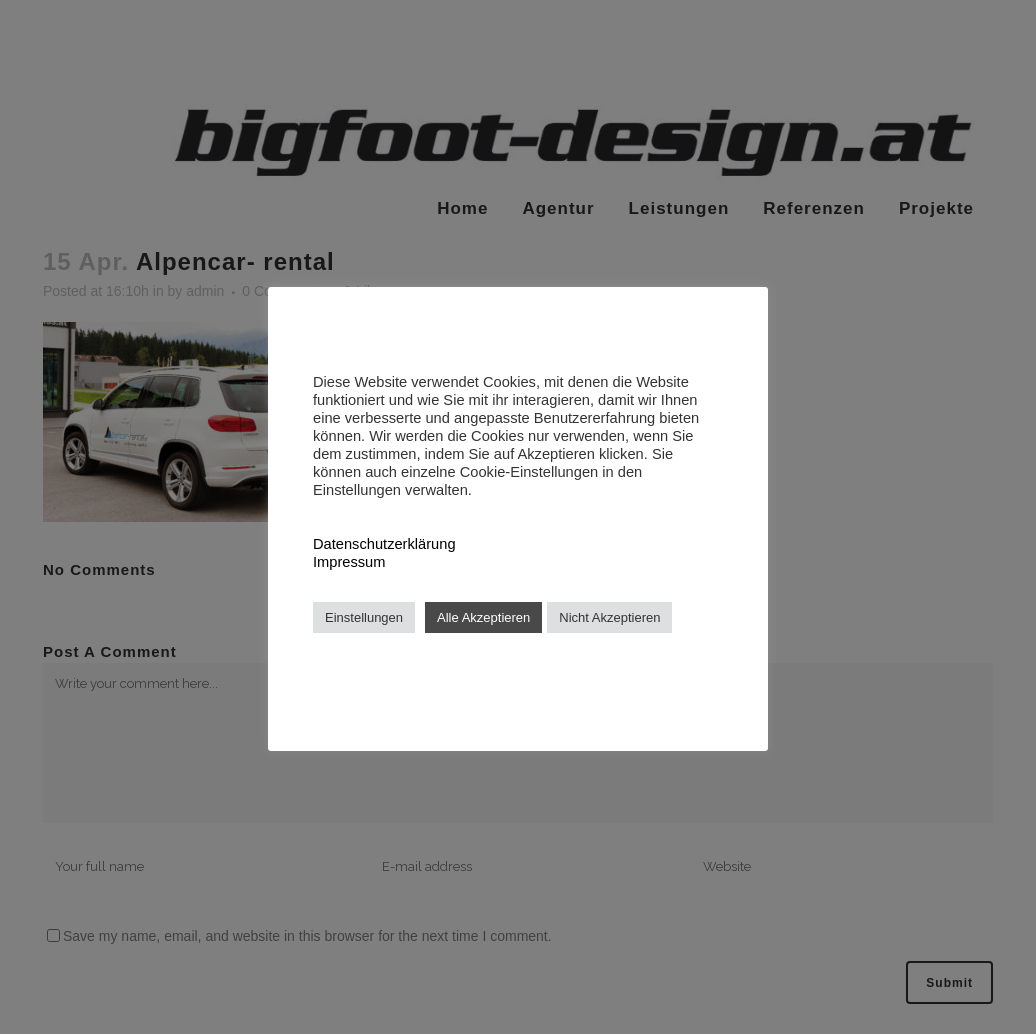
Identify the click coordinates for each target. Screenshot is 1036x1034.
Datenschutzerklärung (384, 544)
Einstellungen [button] (364, 617)
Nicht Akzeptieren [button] (609, 617)
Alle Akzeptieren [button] (483, 617)
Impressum (349, 562)
